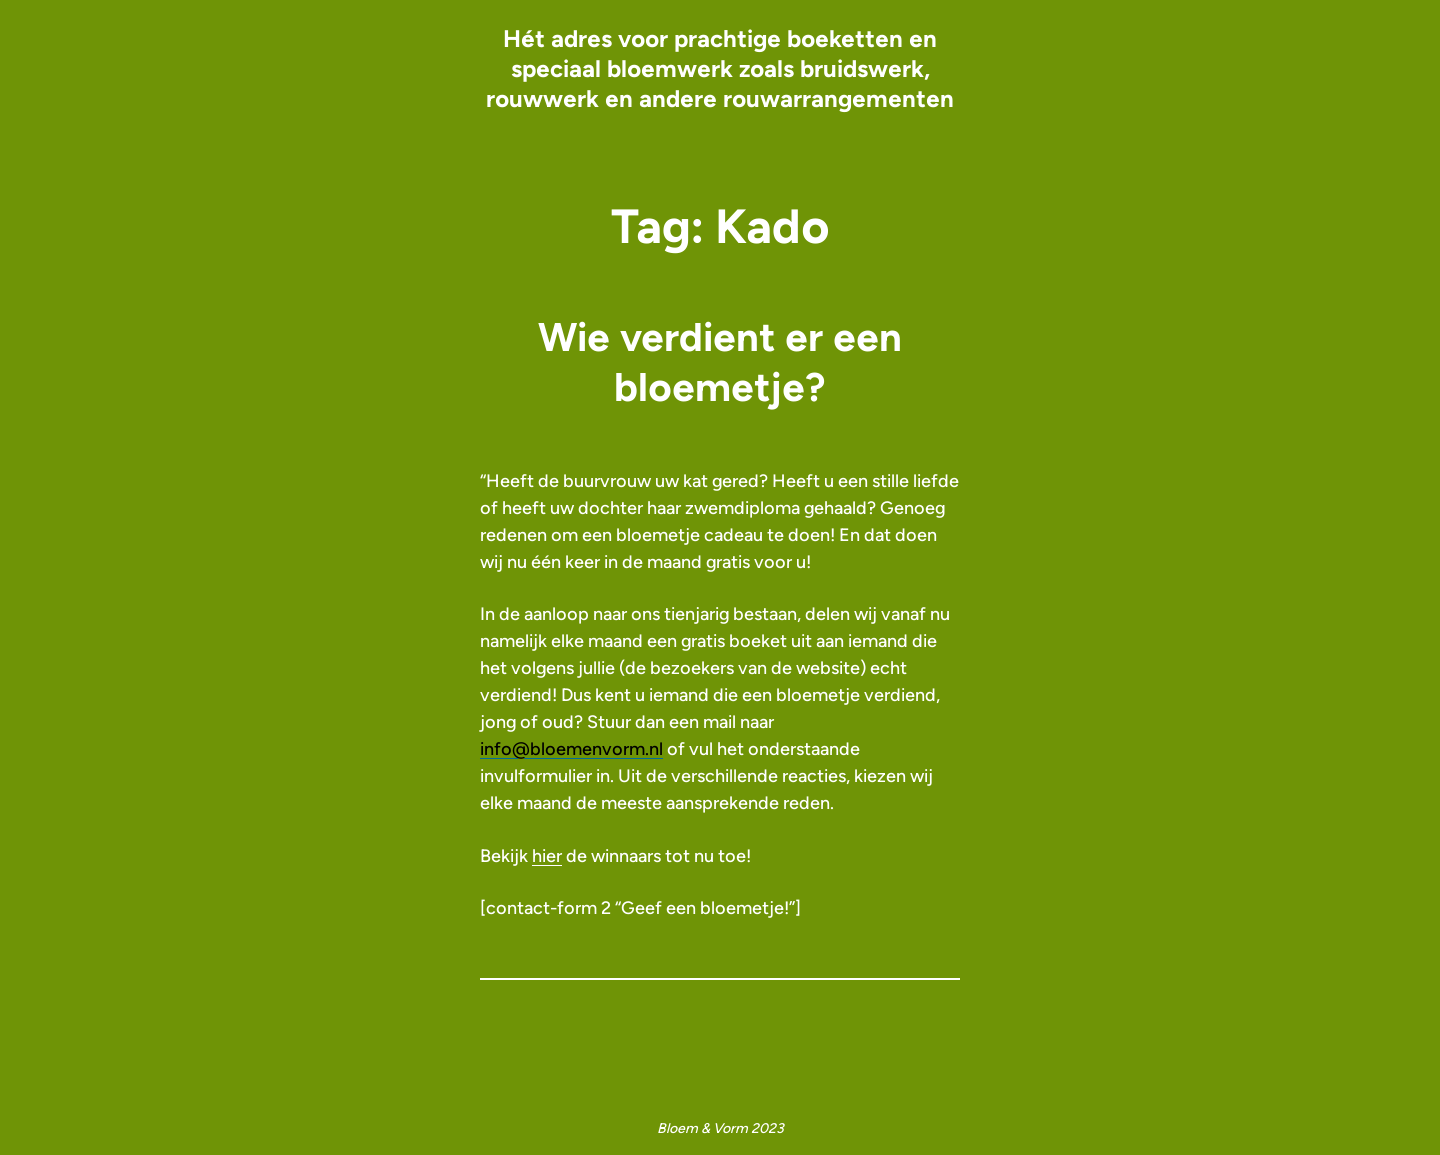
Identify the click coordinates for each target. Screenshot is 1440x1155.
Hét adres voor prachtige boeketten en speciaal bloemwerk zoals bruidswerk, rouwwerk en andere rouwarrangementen (720, 68)
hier (547, 856)
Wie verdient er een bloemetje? (720, 362)
